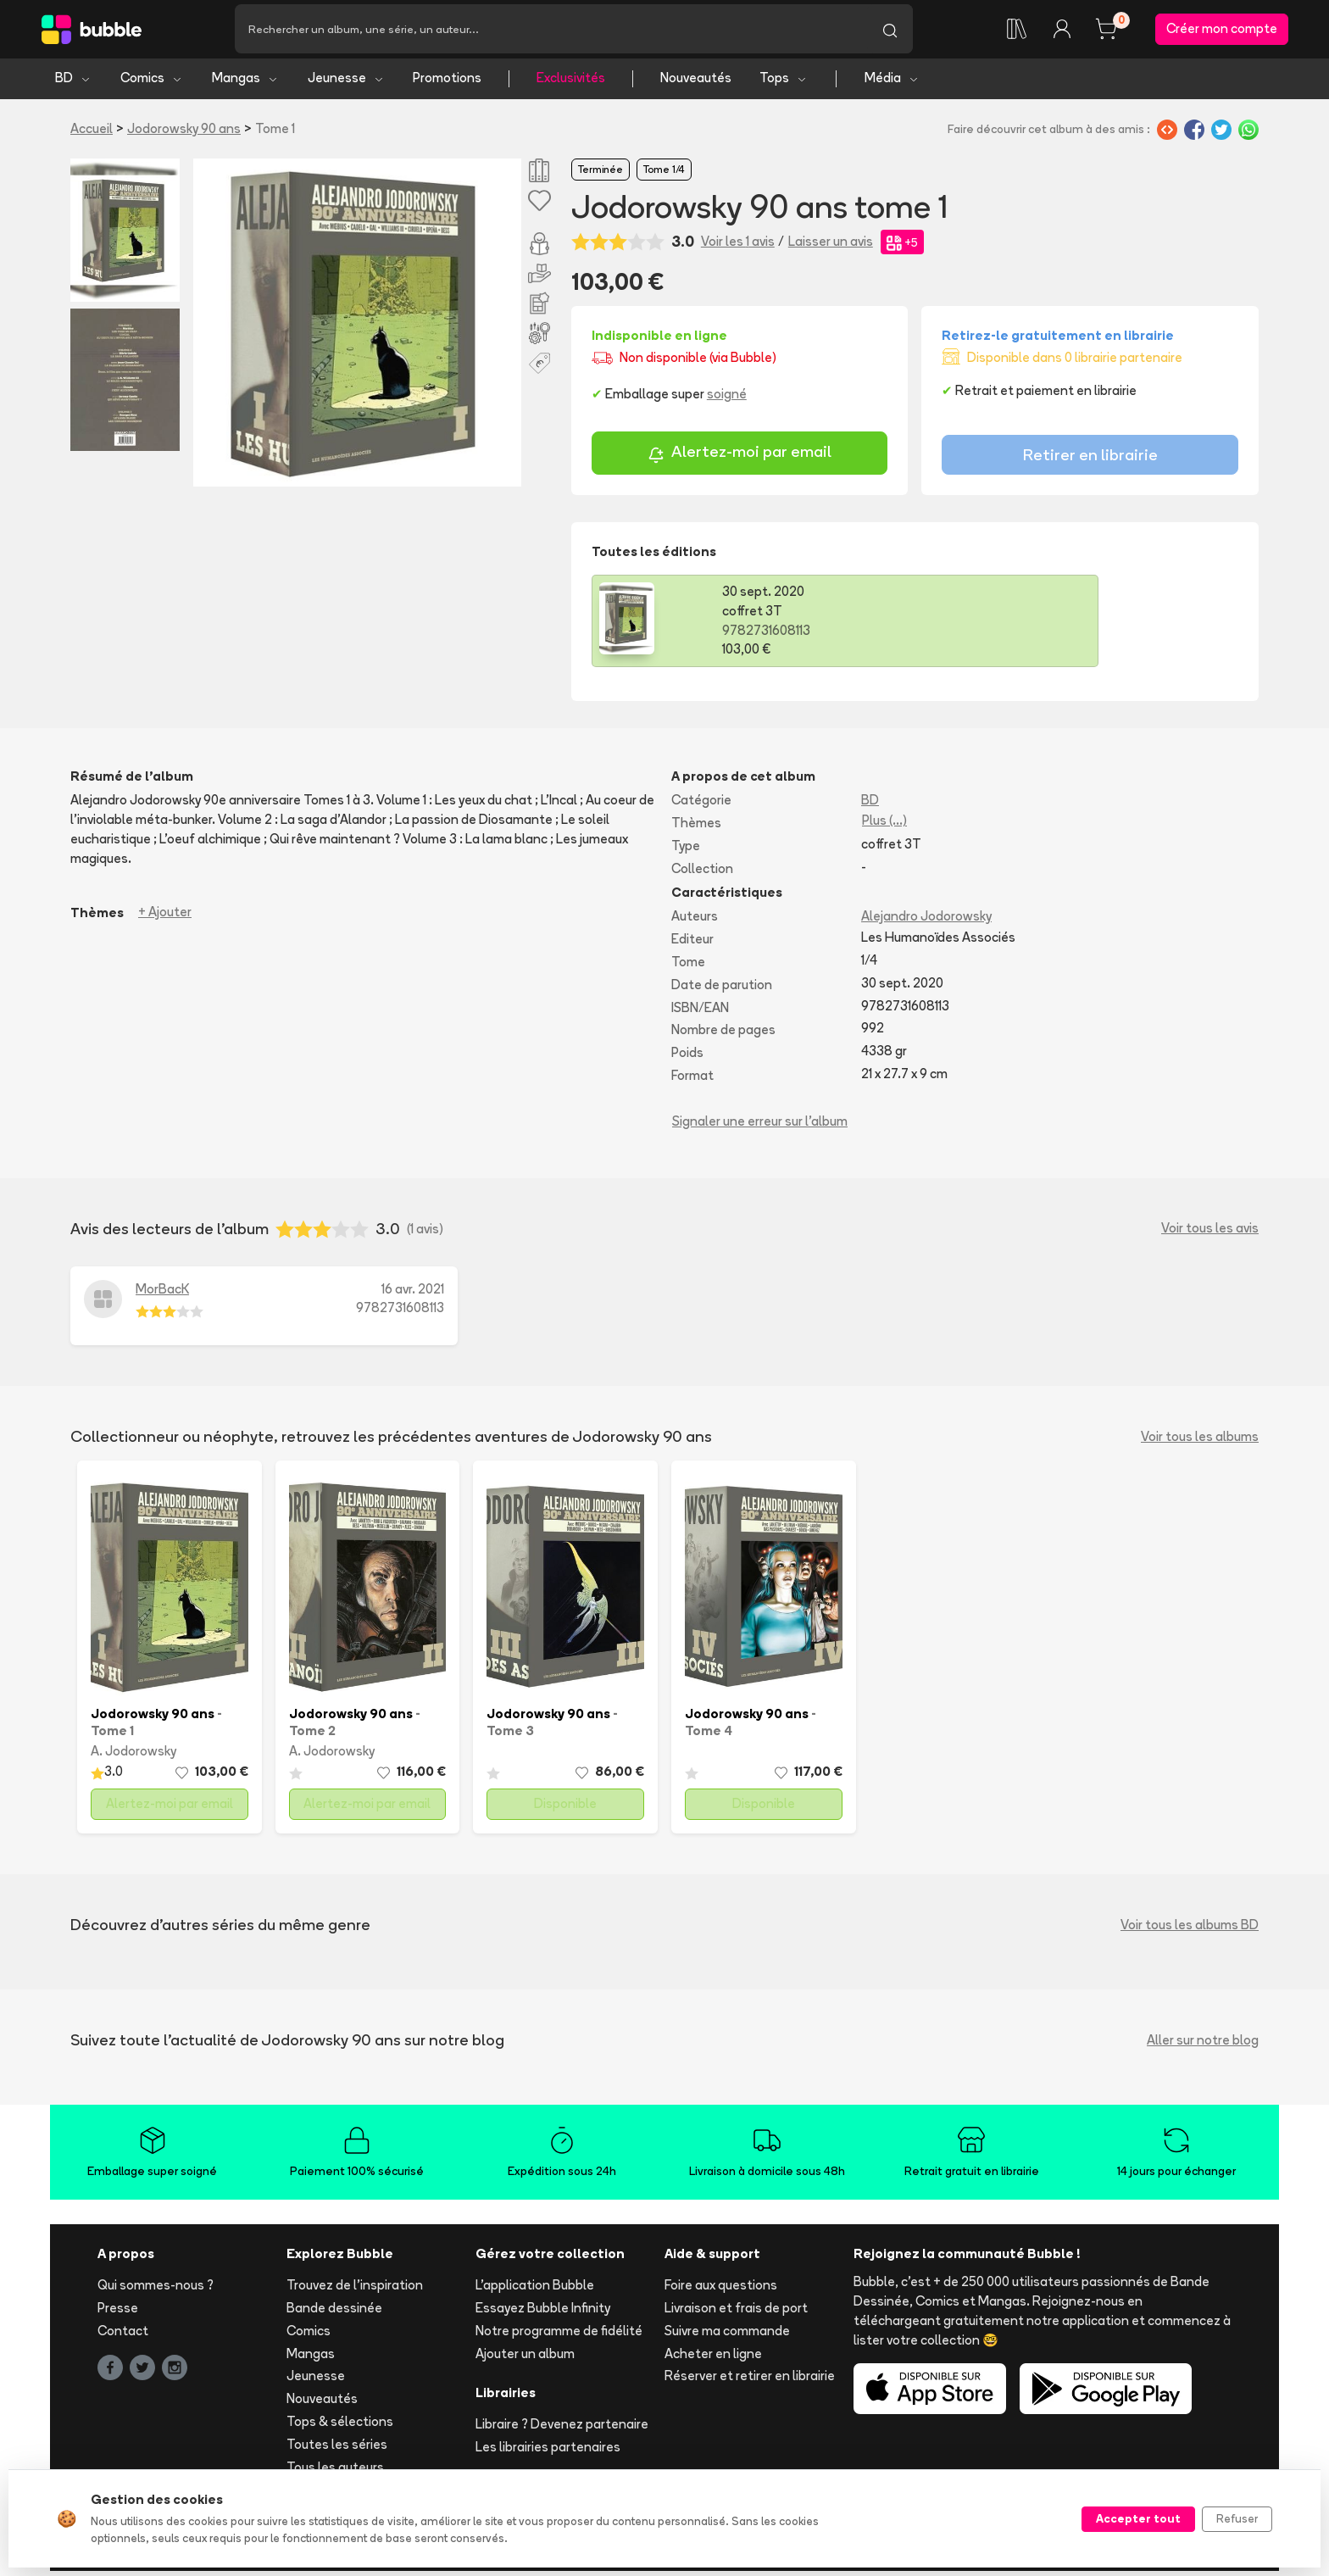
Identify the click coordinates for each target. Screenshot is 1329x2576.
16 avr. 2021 (412, 1293)
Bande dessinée (334, 2313)
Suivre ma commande (727, 2335)
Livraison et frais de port (736, 2313)
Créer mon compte (1221, 31)
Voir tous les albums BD (1189, 1929)
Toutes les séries (336, 2448)
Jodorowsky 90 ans (184, 133)
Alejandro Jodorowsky (926, 921)
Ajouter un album (525, 2358)
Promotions (447, 83)
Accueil (91, 133)
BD (73, 83)
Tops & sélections (339, 2426)
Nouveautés (695, 83)
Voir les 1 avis (738, 246)
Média (892, 83)
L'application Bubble (534, 2290)
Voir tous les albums (1200, 1441)
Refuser (1237, 2518)
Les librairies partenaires (547, 2452)
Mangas (245, 83)
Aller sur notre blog (1203, 2044)
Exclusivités (571, 83)
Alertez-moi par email (739, 458)
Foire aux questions (720, 2290)
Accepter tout (1138, 2518)
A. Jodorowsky (133, 1756)
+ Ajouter (165, 917)
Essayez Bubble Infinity (542, 2313)
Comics (151, 83)
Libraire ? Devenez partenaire (561, 2429)
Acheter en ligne (713, 2358)
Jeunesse (346, 83)
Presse (117, 2313)
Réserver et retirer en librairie (749, 2381)
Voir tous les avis (1210, 1233)
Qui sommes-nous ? (155, 2290)
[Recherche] (551, 31)
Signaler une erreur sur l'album (760, 1125)
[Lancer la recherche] (890, 31)
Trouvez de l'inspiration (354, 2290)
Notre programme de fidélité (558, 2335)
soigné (727, 399)
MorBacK (162, 1293)
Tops (783, 83)
